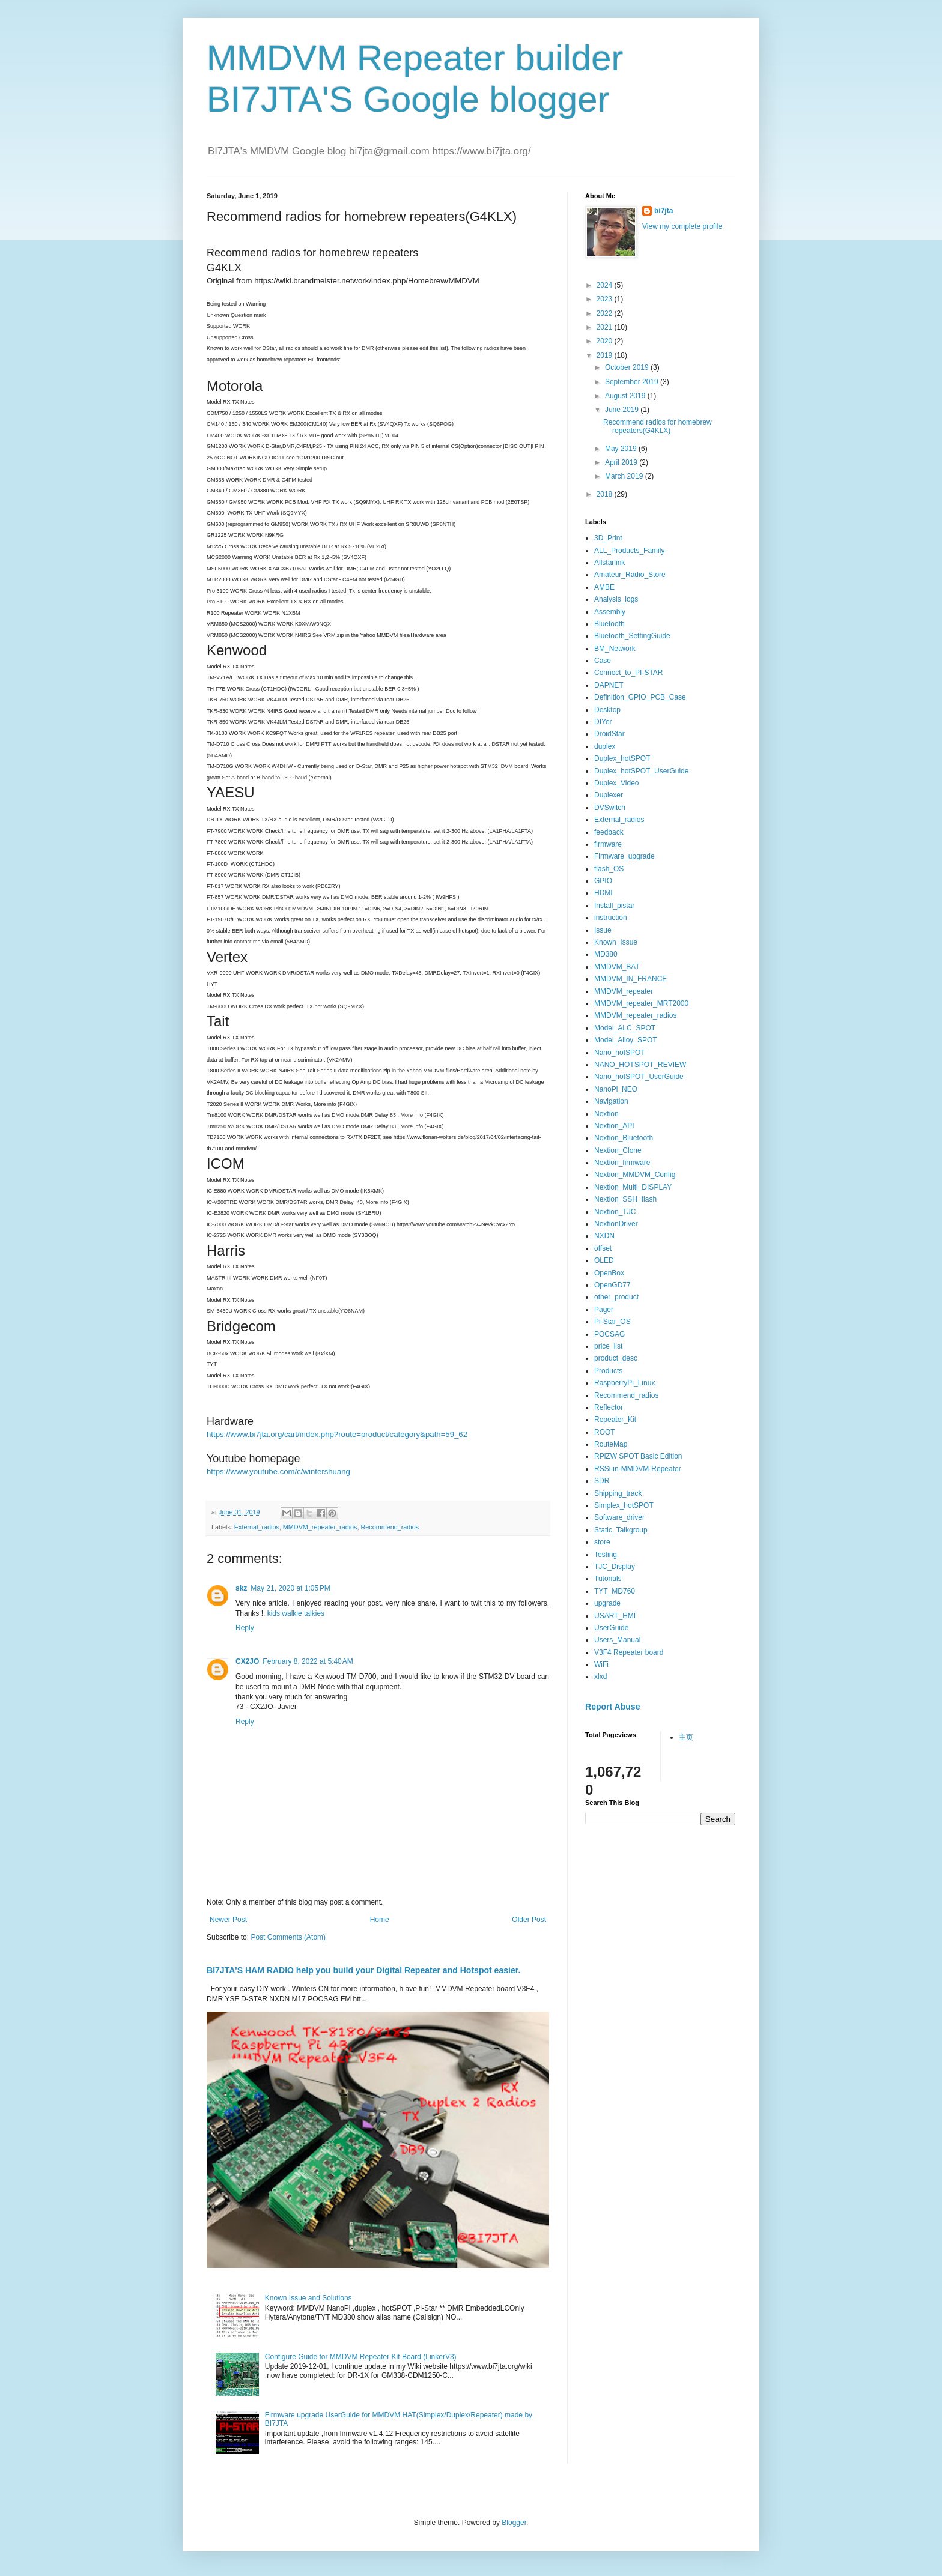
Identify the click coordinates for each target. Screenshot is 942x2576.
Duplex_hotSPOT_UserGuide (641, 771)
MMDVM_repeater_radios (320, 1527)
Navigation (611, 1101)
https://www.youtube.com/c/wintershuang (278, 1471)
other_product (616, 1297)
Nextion (606, 1114)
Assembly (609, 612)
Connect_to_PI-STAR (628, 672)
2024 (606, 285)
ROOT (604, 1432)
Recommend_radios (389, 1527)
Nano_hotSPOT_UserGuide (639, 1076)
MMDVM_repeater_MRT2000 (641, 1003)
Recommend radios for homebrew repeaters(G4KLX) (657, 426)
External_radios (256, 1527)
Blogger (514, 2522)
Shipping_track (618, 1493)
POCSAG (609, 1334)
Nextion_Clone (618, 1150)
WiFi (601, 1664)
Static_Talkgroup (621, 1530)
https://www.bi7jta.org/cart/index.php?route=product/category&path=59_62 (337, 1434)
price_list (608, 1346)
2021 (606, 327)
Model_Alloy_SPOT (625, 1040)
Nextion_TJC (615, 1212)
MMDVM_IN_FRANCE (630, 979)
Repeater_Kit (615, 1419)
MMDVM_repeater (623, 991)
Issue (603, 930)
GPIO (603, 881)
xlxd (600, 1676)
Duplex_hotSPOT (622, 758)
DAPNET (609, 685)
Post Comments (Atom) (288, 1937)
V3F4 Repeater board (628, 1652)
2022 (606, 313)
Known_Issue (615, 942)
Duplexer (608, 795)
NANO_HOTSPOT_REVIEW (640, 1064)
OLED (604, 1260)
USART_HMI (615, 1616)
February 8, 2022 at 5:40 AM (308, 1661)
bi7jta (663, 211)
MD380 (606, 954)
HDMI (603, 893)
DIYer (603, 722)
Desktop (607, 710)
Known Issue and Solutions (308, 2298)
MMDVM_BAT (617, 967)
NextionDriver (616, 1224)
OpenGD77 (612, 1285)
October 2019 (628, 367)
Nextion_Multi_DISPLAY (633, 1187)
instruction (610, 917)
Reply (244, 1628)
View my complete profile (682, 226)
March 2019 (625, 476)
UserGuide (611, 1628)
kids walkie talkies (295, 1613)
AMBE (604, 587)
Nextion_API (614, 1126)
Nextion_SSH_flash (625, 1199)
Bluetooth (609, 624)
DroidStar (609, 734)
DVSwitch (609, 807)
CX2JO (247, 1661)
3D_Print (608, 538)
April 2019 (622, 462)
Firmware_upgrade (624, 856)
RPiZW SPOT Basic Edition (638, 1456)
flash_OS (609, 869)
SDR (601, 1481)
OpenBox (609, 1273)
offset (603, 1248)
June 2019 (622, 409)
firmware (608, 844)
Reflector (608, 1407)
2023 (606, 299)
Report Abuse (612, 1706)
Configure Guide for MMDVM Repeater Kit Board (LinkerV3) (361, 2357)
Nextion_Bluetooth (623, 1138)
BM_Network (615, 648)
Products (608, 1371)
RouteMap (610, 1444)
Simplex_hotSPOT (624, 1505)
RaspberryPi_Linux (624, 1383)
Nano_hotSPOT (619, 1052)
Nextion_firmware (622, 1162)
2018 (606, 494)
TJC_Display (614, 1566)
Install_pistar (614, 905)
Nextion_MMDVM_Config (634, 1174)
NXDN (604, 1236)
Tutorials (608, 1578)
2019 (606, 355)
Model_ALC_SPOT (624, 1028)
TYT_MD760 (614, 1591)
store (602, 1542)
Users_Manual (617, 1640)
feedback (609, 832)
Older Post (529, 1919)
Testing (605, 1554)
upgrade (607, 1603)
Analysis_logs (616, 599)
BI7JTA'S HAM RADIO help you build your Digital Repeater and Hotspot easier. (363, 1970)
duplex (604, 746)
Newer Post (228, 1919)
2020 (606, 341)
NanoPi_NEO (615, 1089)
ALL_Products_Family (629, 550)
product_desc (615, 1358)
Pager (603, 1309)
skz (241, 1588)
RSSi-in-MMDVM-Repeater (637, 1469)
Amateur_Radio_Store (630, 574)
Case (602, 660)
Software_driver (619, 1517)
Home (379, 1919)
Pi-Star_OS (612, 1321)
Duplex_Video (616, 783)
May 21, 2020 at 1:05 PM (290, 1588)
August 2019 (626, 396)
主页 (686, 1737)
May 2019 (622, 448)
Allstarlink (609, 562)
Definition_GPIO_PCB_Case (640, 697)
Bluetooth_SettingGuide (632, 636)
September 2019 (632, 382)
